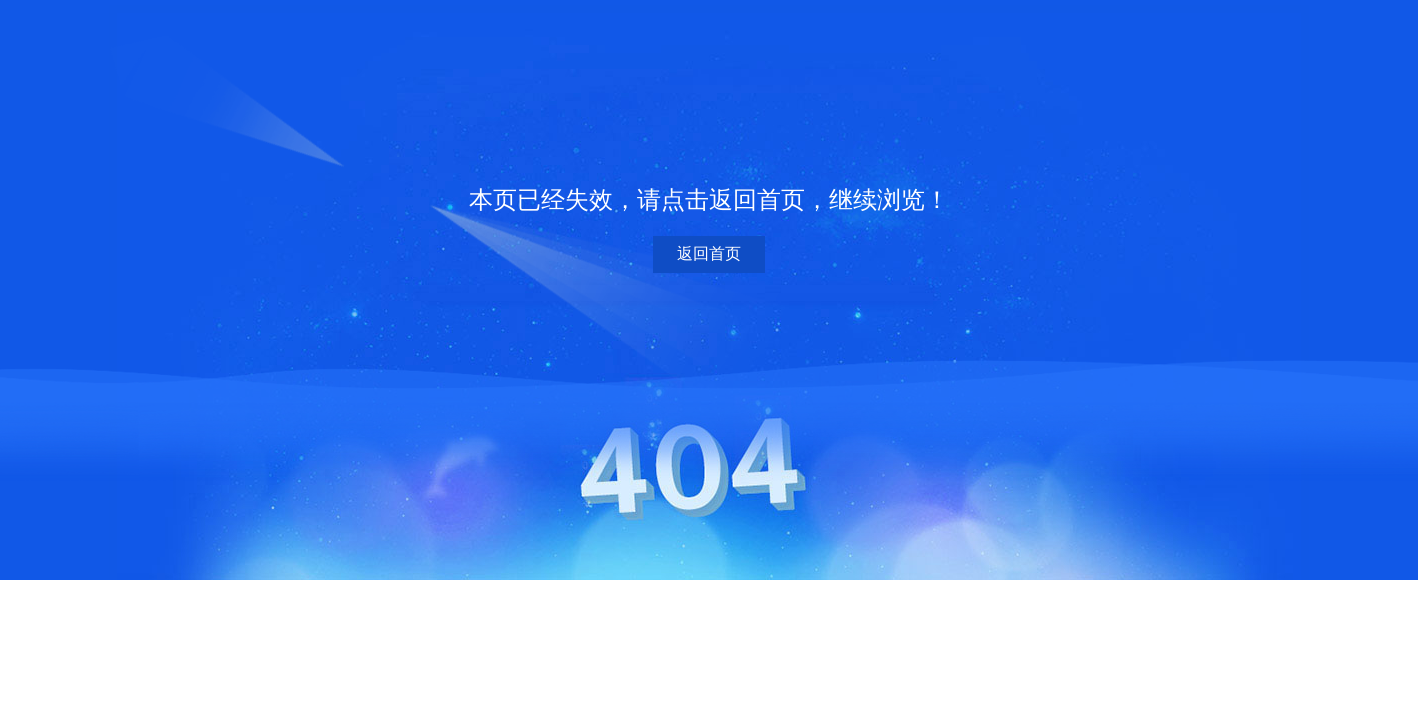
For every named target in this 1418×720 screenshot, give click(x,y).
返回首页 (709, 253)
